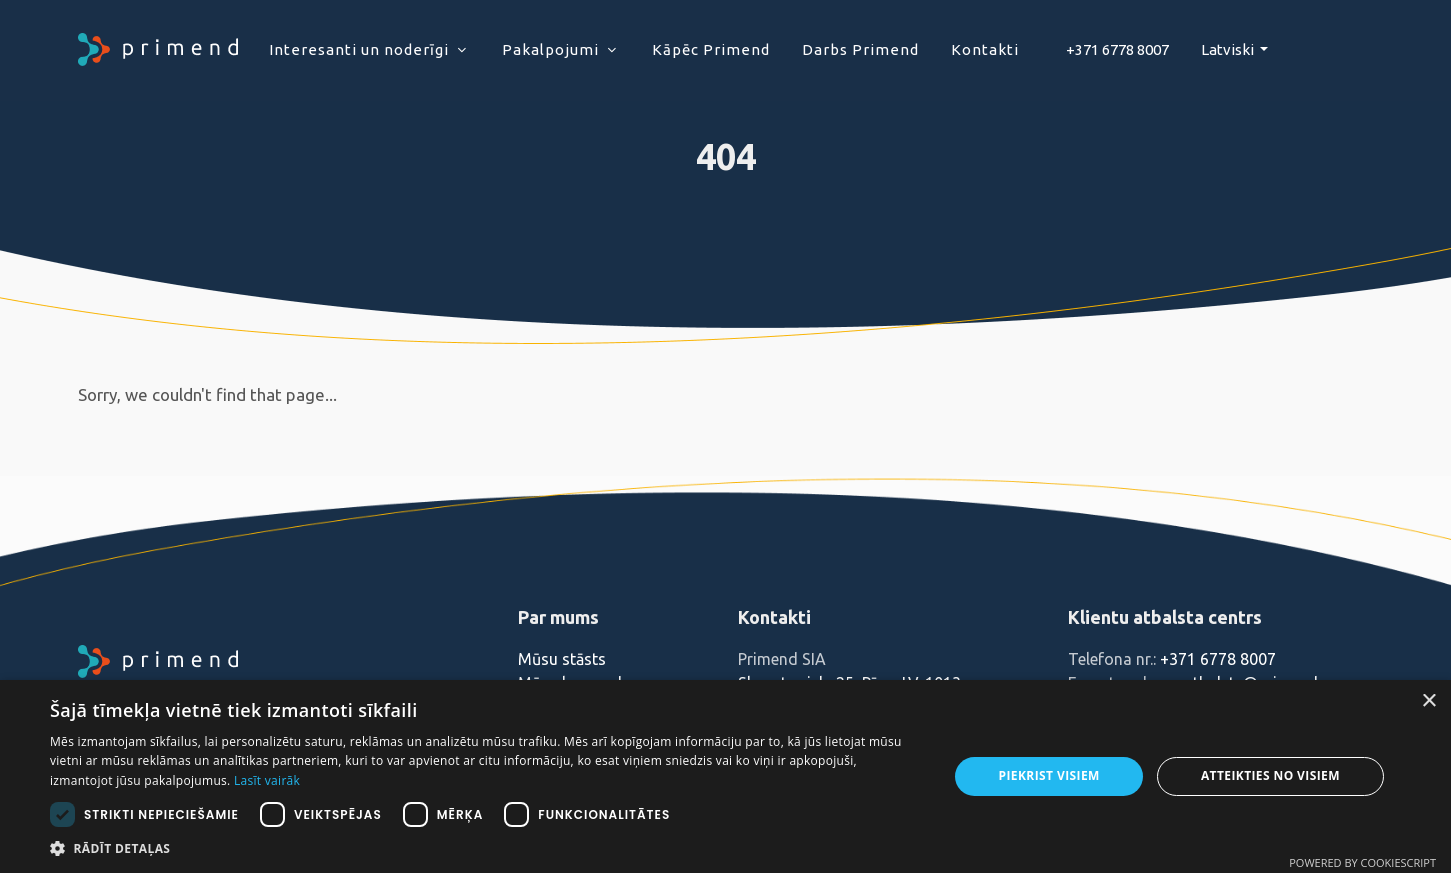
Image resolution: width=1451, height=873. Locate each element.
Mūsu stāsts (562, 659)
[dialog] (725, 776)
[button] (486, 848)
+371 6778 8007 (1218, 659)
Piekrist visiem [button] (1049, 775)
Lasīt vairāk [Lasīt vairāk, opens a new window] (267, 780)
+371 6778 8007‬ (1117, 49)
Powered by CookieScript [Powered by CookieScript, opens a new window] (1362, 862)
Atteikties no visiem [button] (1270, 775)
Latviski (1229, 49)
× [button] (1428, 701)
